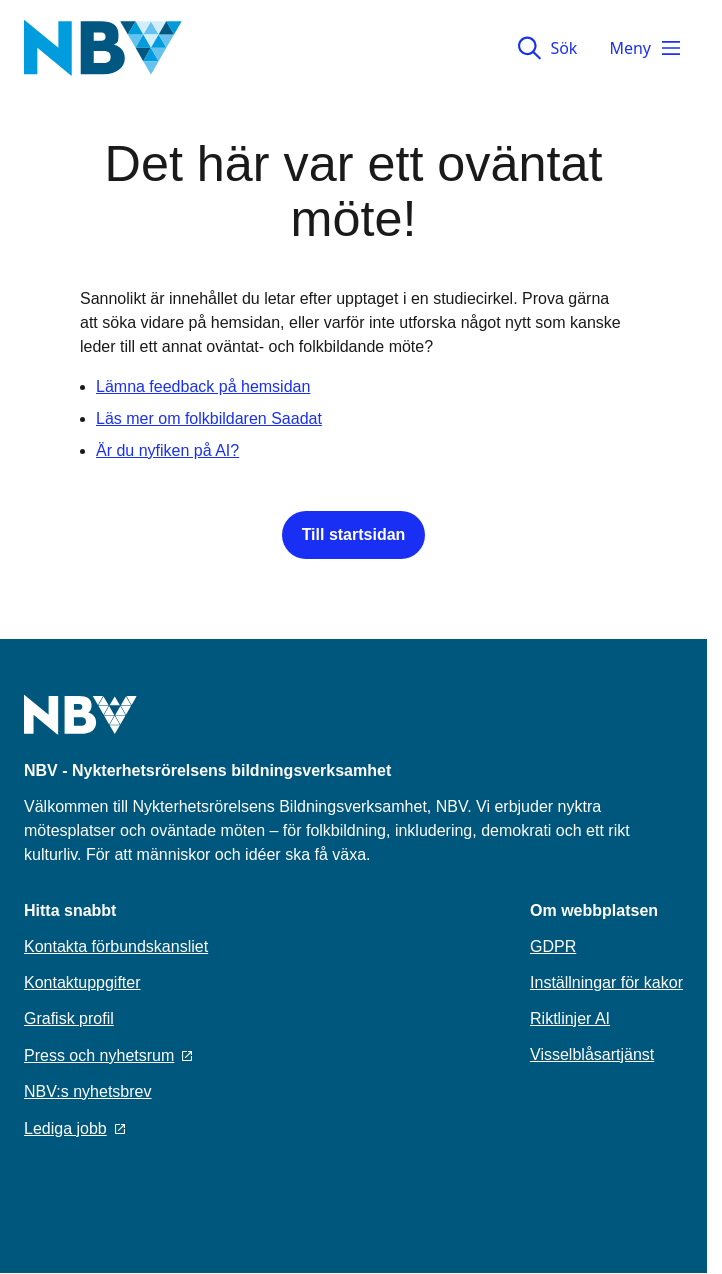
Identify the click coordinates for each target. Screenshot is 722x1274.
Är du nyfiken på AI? (167, 450)
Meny (646, 48)
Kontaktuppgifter (82, 982)
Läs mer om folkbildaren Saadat (209, 418)
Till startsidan (354, 534)
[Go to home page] (80, 727)
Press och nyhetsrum (108, 1055)
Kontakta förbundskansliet (116, 946)
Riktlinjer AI (570, 1018)
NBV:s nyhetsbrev (87, 1091)
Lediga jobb (74, 1128)
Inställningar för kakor (606, 982)
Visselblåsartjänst (592, 1054)
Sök (547, 48)
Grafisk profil (69, 1018)
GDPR (553, 946)
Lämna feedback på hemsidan (203, 386)
